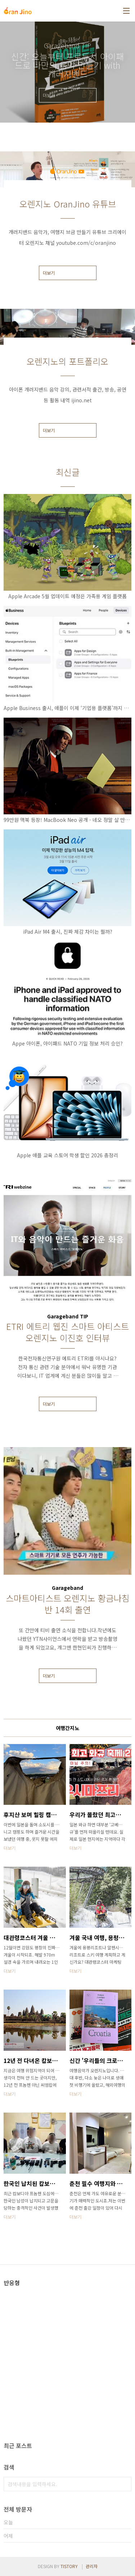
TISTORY (69, 2566)
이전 (8, 72)
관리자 (92, 2566)
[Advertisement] (67, 2336)
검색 (124, 2484)
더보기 (49, 273)
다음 (127, 72)
